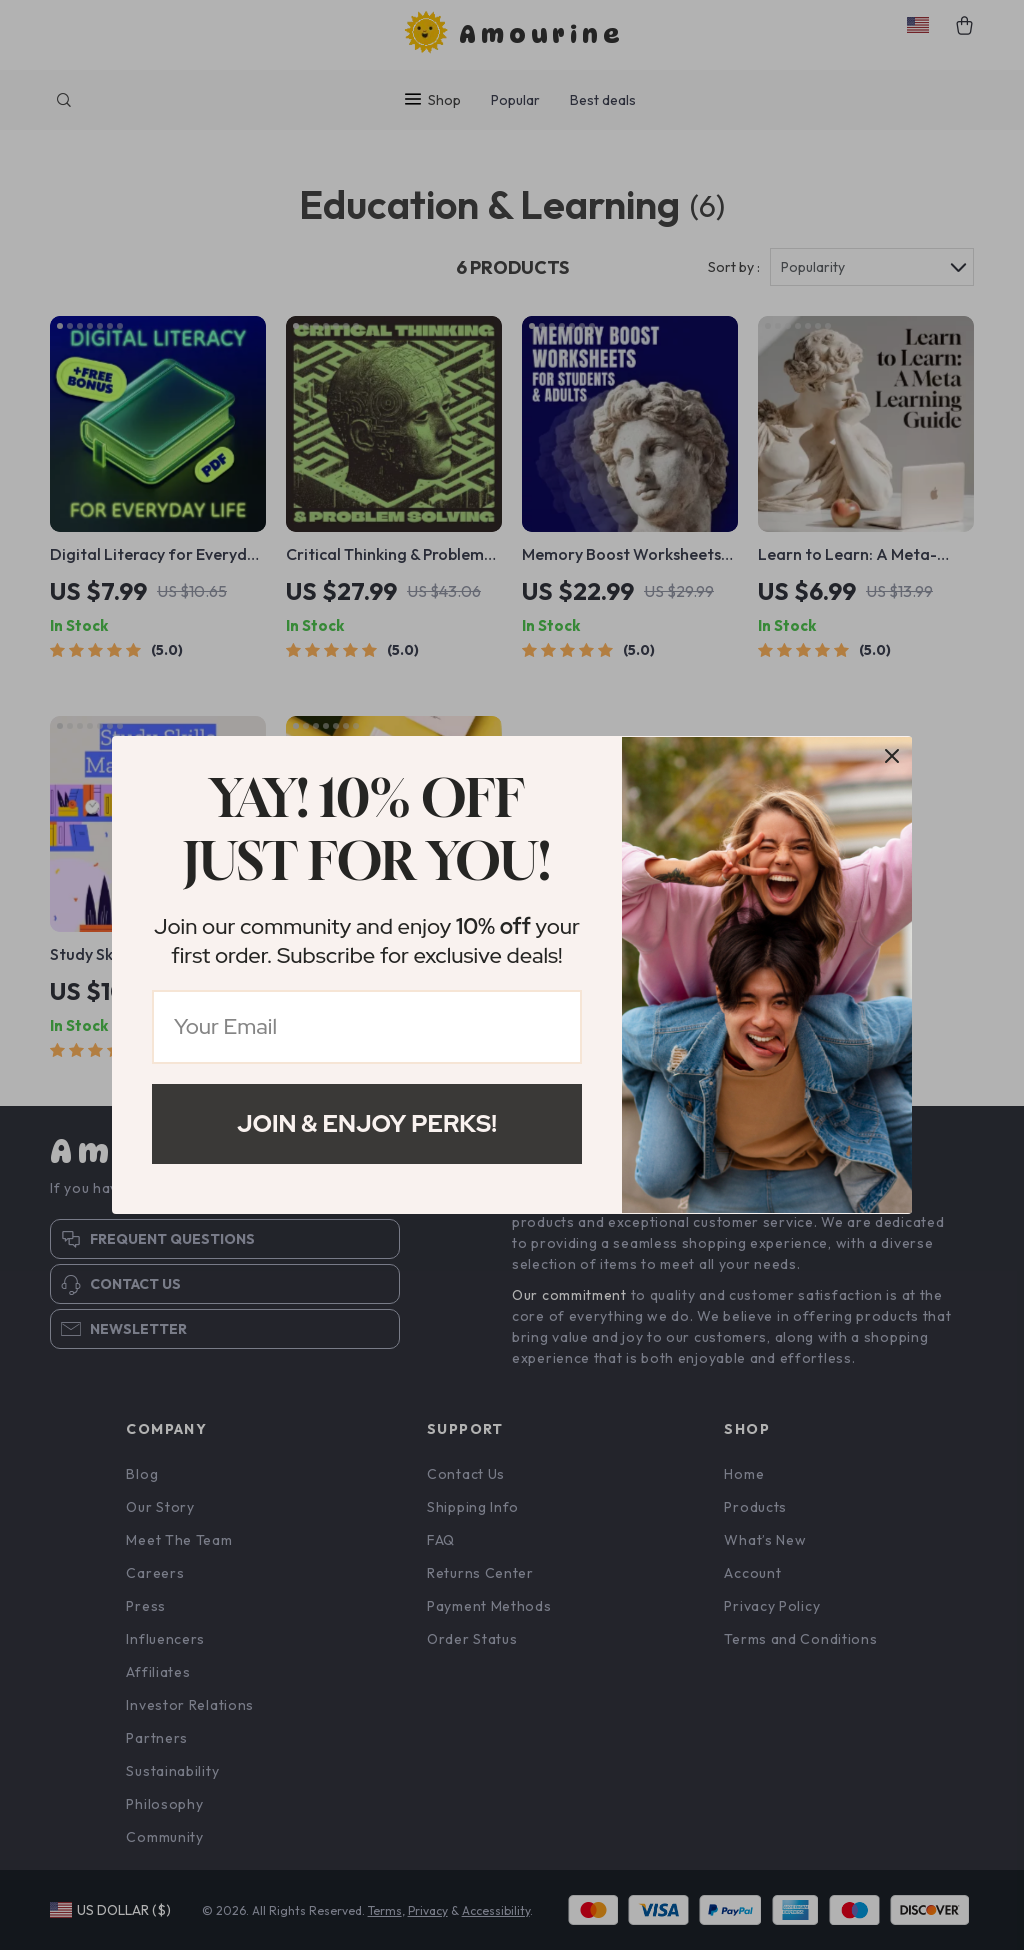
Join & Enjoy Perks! (367, 1123)
